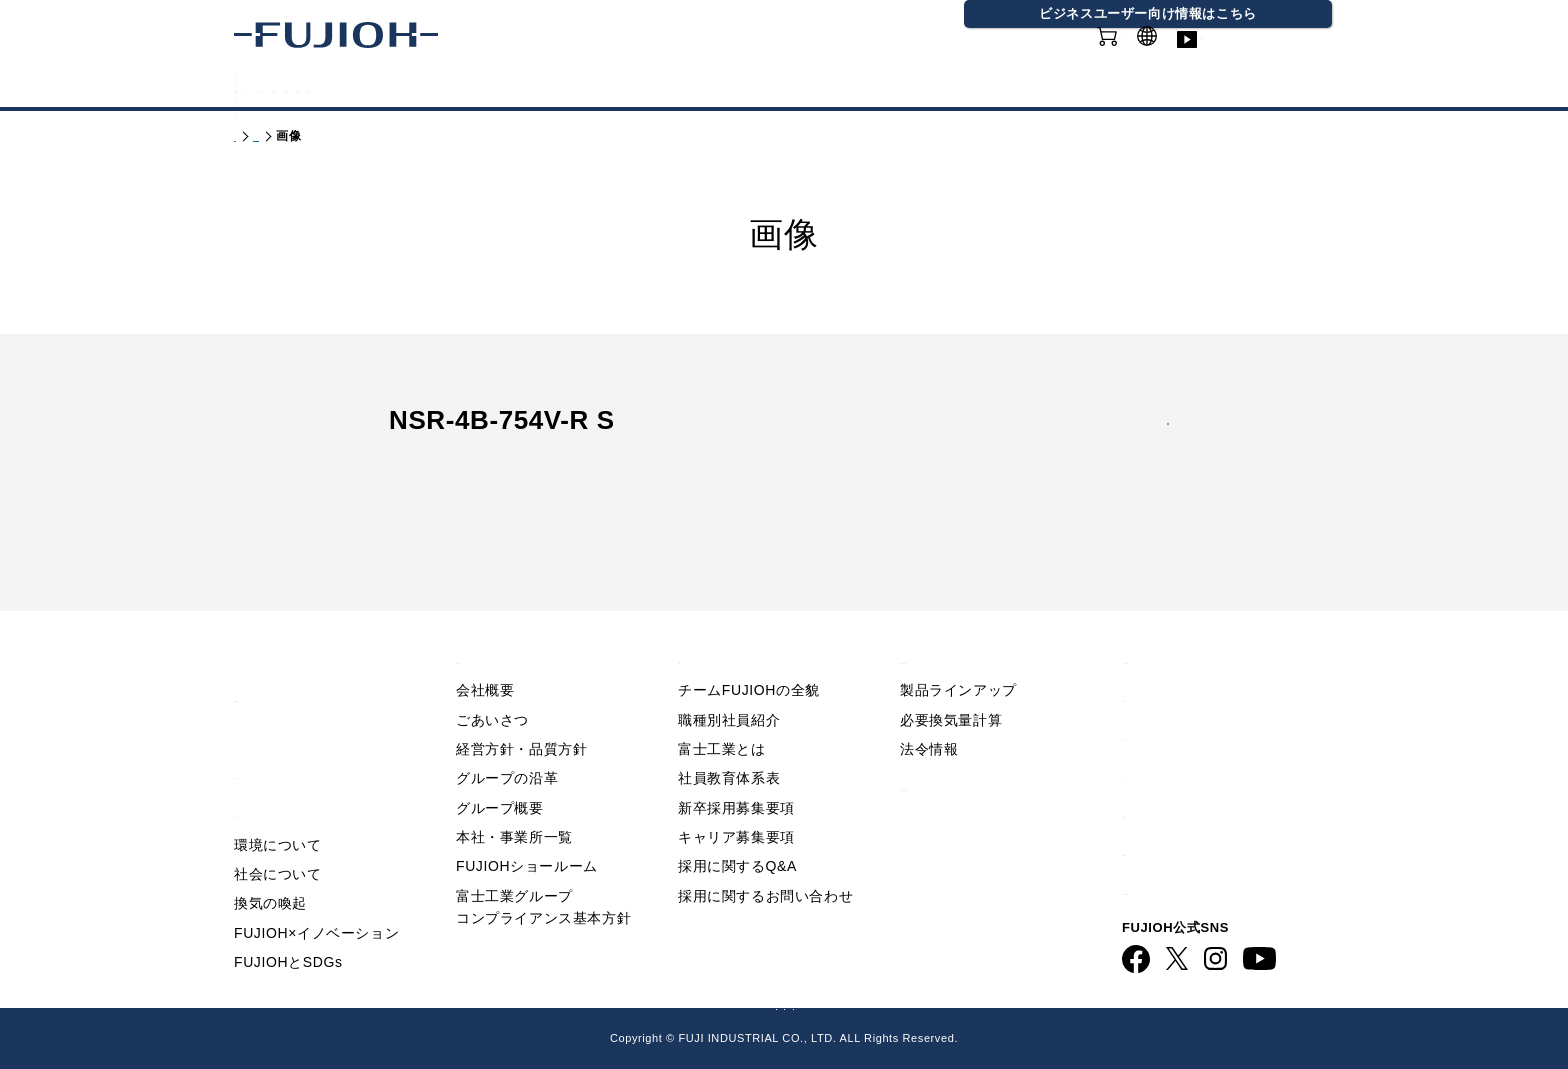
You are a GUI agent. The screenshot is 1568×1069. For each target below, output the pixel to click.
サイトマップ (1172, 737)
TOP (251, 621)
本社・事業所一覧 (514, 801)
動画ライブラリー (1273, 59)
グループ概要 (500, 771)
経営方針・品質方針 (521, 713)
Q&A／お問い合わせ (1199, 621)
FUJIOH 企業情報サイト (539, 1003)
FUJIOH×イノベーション (316, 896)
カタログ (392, 88)
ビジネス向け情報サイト (1213, 853)
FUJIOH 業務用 (870, 1003)
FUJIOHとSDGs (288, 926)
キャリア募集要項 (736, 801)
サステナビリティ (710, 88)
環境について (278, 808)
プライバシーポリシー (1205, 698)
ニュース (267, 698)
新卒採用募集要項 (736, 771)
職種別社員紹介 (729, 683)
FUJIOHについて (534, 88)
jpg (1128, 444)
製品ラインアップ (958, 654)
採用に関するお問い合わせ (765, 860)
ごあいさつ (492, 683)
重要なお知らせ (292, 660)
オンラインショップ (1044, 59)
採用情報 (962, 88)
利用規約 (1155, 660)
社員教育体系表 (729, 742)
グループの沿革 (507, 742)
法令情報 (929, 713)
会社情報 (854, 88)
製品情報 (284, 88)
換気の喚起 (270, 867)
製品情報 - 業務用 (966, 749)
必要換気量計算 (951, 683)
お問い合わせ (1172, 776)
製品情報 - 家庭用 (339, 136)
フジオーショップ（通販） (1026, 1003)
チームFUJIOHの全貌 (749, 654)
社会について (278, 838)
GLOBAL (1167, 48)
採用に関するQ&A (737, 830)
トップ (253, 136)
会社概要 (485, 654)
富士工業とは (722, 713)
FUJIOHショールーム (527, 830)
